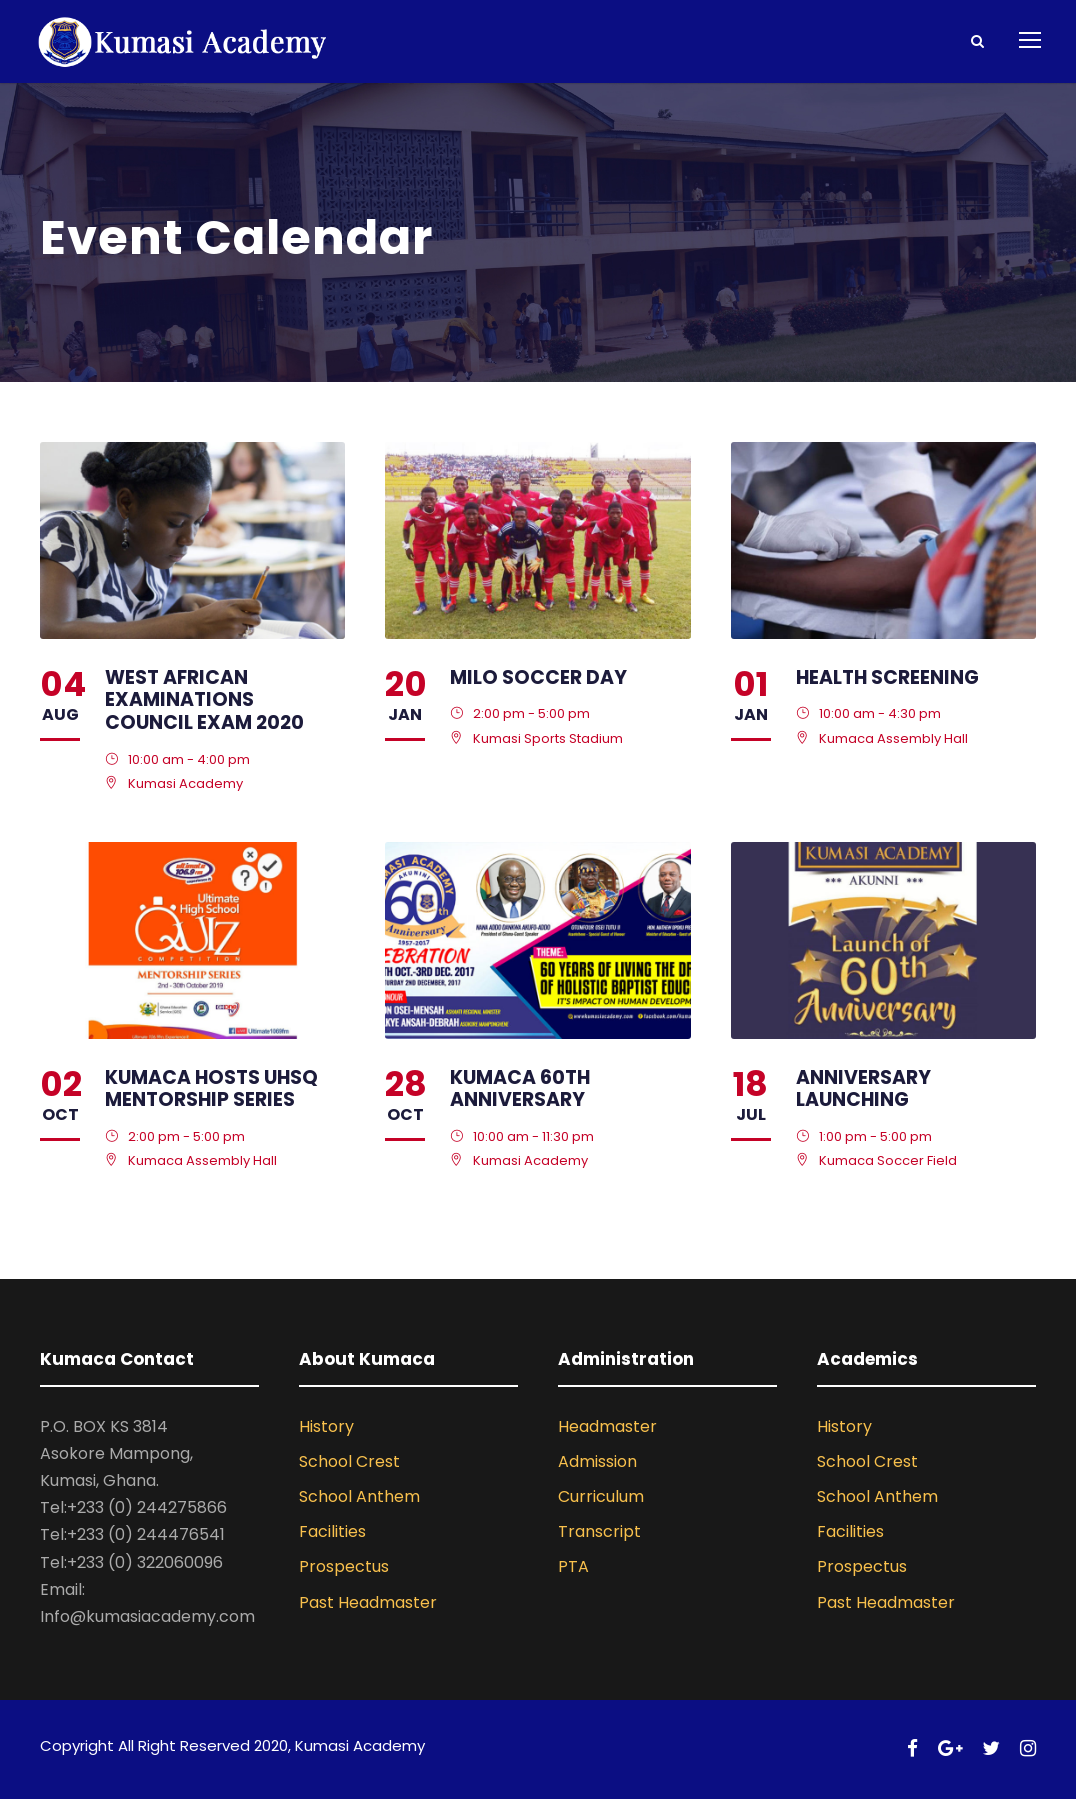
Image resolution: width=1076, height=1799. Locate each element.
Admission (597, 1461)
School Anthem (359, 1496)
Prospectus (344, 1566)
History (326, 1426)
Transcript (599, 1531)
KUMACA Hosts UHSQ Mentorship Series (211, 1089)
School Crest (349, 1461)
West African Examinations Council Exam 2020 (204, 700)
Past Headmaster (368, 1602)
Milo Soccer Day (538, 677)
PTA (573, 1566)
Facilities (332, 1531)
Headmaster (607, 1426)
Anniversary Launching (863, 1089)
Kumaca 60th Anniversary (520, 1089)
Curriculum (601, 1496)
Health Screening (887, 677)
